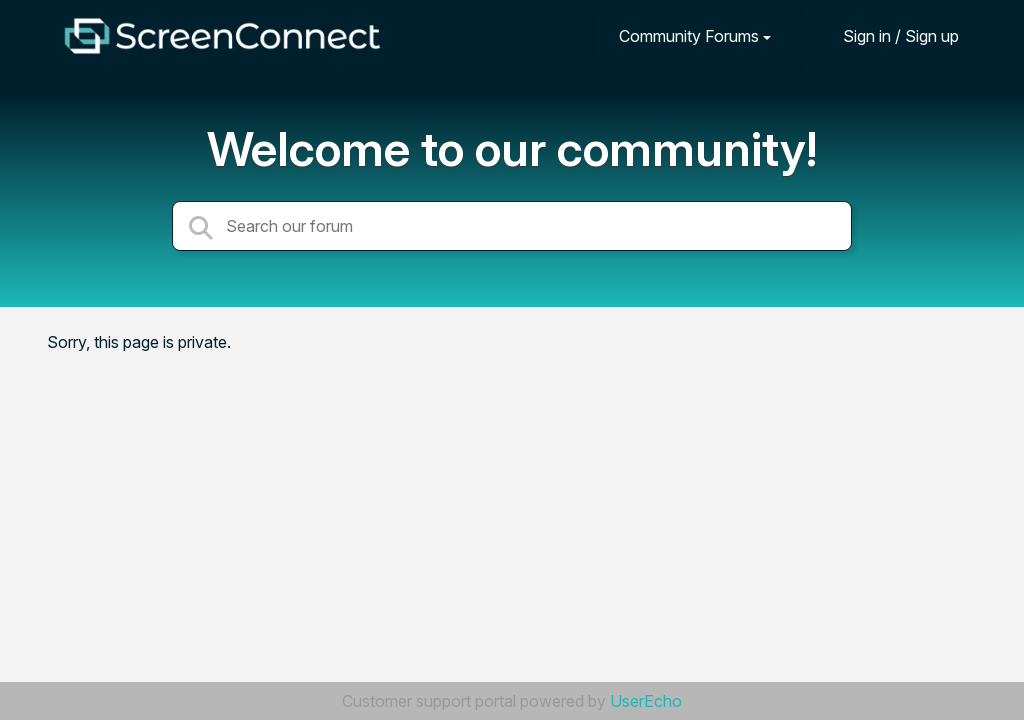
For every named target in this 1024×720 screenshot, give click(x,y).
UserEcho (646, 701)
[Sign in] (886, 35)
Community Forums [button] (689, 36)
